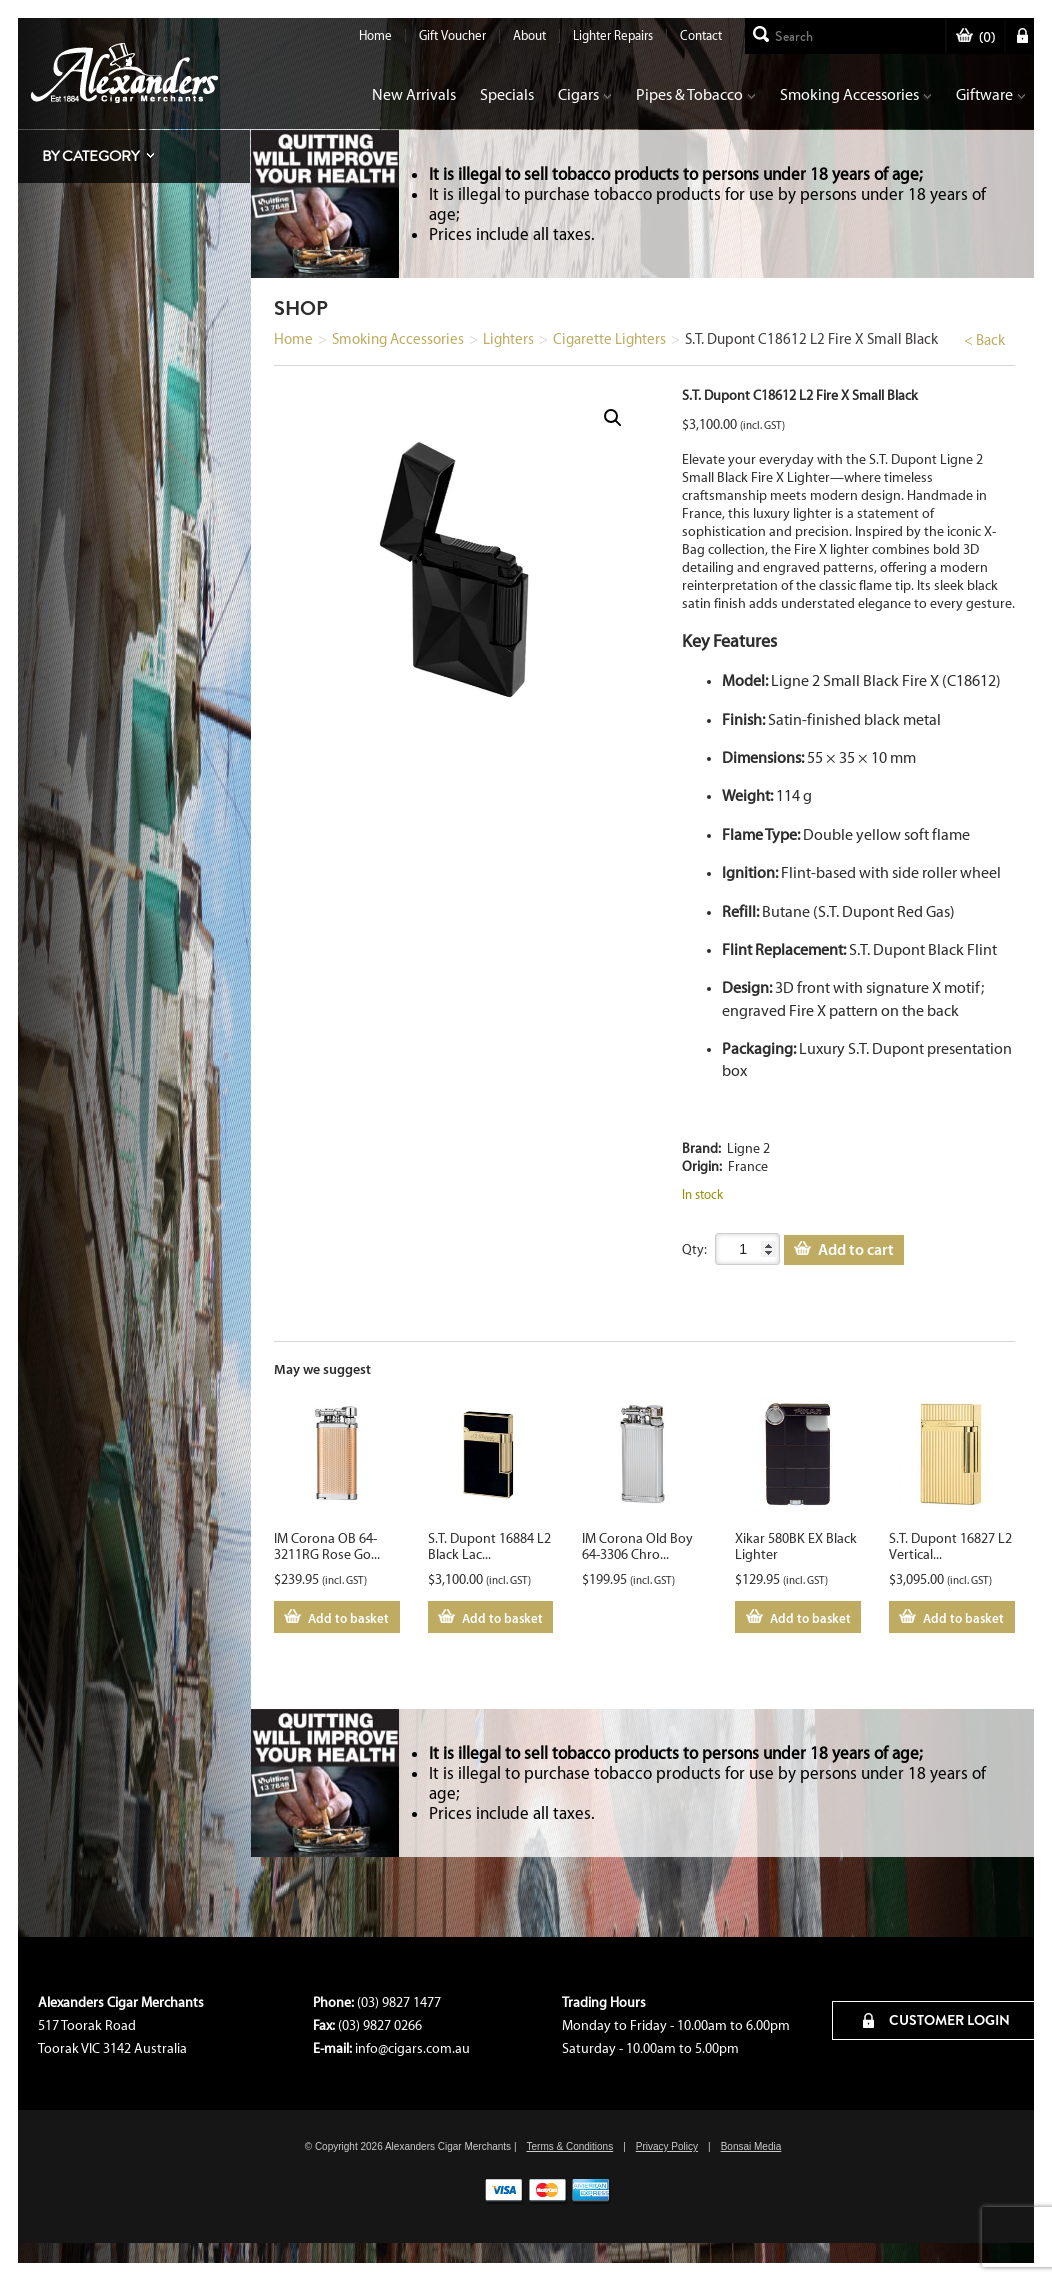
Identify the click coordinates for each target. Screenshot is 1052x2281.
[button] (613, 418)
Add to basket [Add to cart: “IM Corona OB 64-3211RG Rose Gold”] (348, 1618)
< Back (984, 340)
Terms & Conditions (569, 2146)
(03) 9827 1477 (399, 2002)
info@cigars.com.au (412, 2048)
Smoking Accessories (856, 94)
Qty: (694, 1249)
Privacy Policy (667, 2146)
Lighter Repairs (613, 35)
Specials (507, 94)
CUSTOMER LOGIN (936, 2020)
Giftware (991, 94)
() (975, 37)
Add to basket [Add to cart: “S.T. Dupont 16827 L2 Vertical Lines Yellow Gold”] (963, 1618)
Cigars (585, 94)
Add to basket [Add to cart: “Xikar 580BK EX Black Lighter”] (810, 1618)
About (529, 35)
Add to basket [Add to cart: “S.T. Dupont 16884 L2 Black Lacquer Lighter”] (502, 1618)
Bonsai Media (751, 2146)
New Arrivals (414, 94)
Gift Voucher (452, 35)
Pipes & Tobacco (696, 94)
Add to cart (856, 1249)
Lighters (508, 339)
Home (375, 35)
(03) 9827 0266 (380, 2025)
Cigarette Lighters (609, 339)
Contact (701, 35)
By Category (90, 156)
